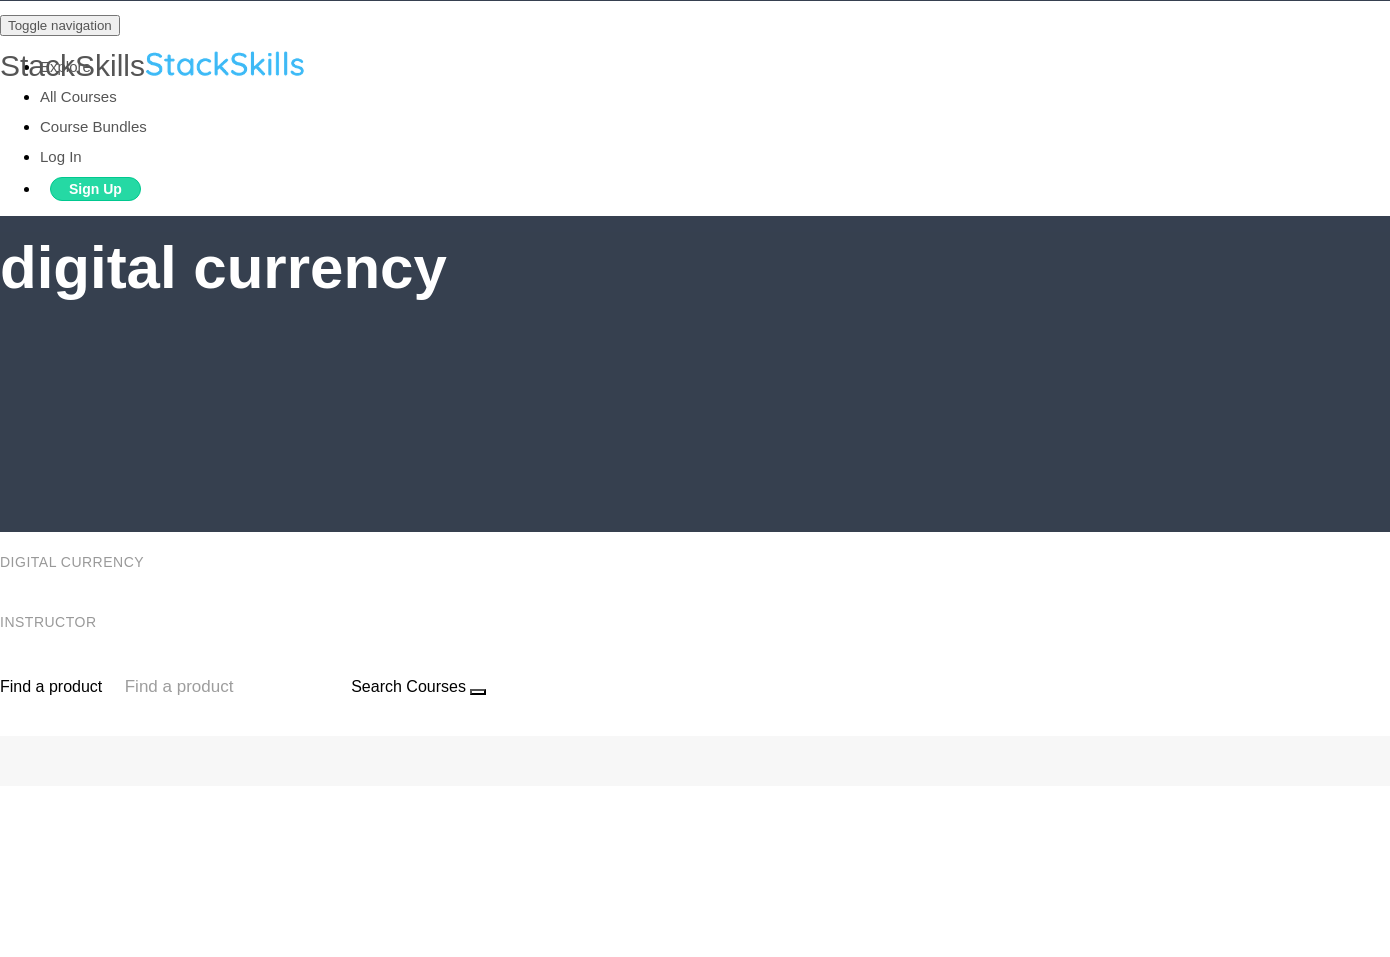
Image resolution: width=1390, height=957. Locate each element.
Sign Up (95, 189)
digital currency (74, 562)
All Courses (78, 96)
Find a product (51, 686)
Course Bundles (93, 126)
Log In (61, 156)
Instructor (50, 622)
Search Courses (408, 686)
